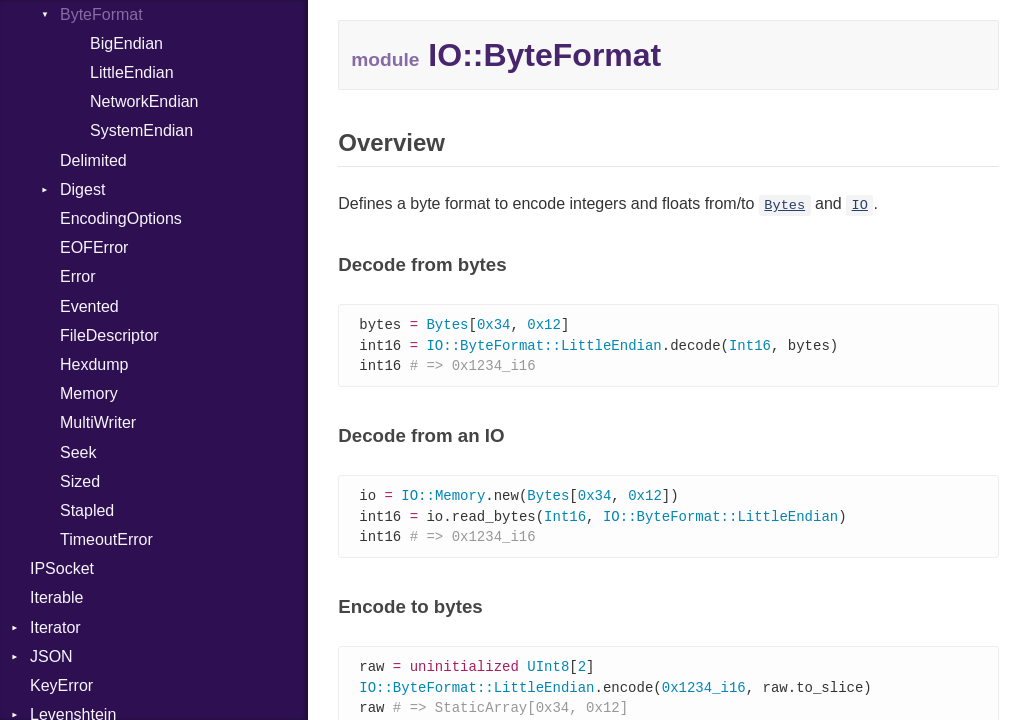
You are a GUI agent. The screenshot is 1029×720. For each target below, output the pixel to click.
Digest (82, 189)
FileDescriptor (109, 335)
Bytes (784, 205)
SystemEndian (141, 130)
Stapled (87, 510)
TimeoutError (106, 539)
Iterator (55, 627)
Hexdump (94, 364)
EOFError (94, 247)
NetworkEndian (144, 101)
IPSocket (62, 568)
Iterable (56, 597)
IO (860, 205)
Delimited (93, 160)
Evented (89, 306)
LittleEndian (132, 72)
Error (78, 276)
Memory (89, 393)
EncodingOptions (121, 218)
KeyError (61, 685)
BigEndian (126, 43)
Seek (78, 452)
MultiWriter (98, 422)
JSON (51, 656)
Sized (80, 481)
